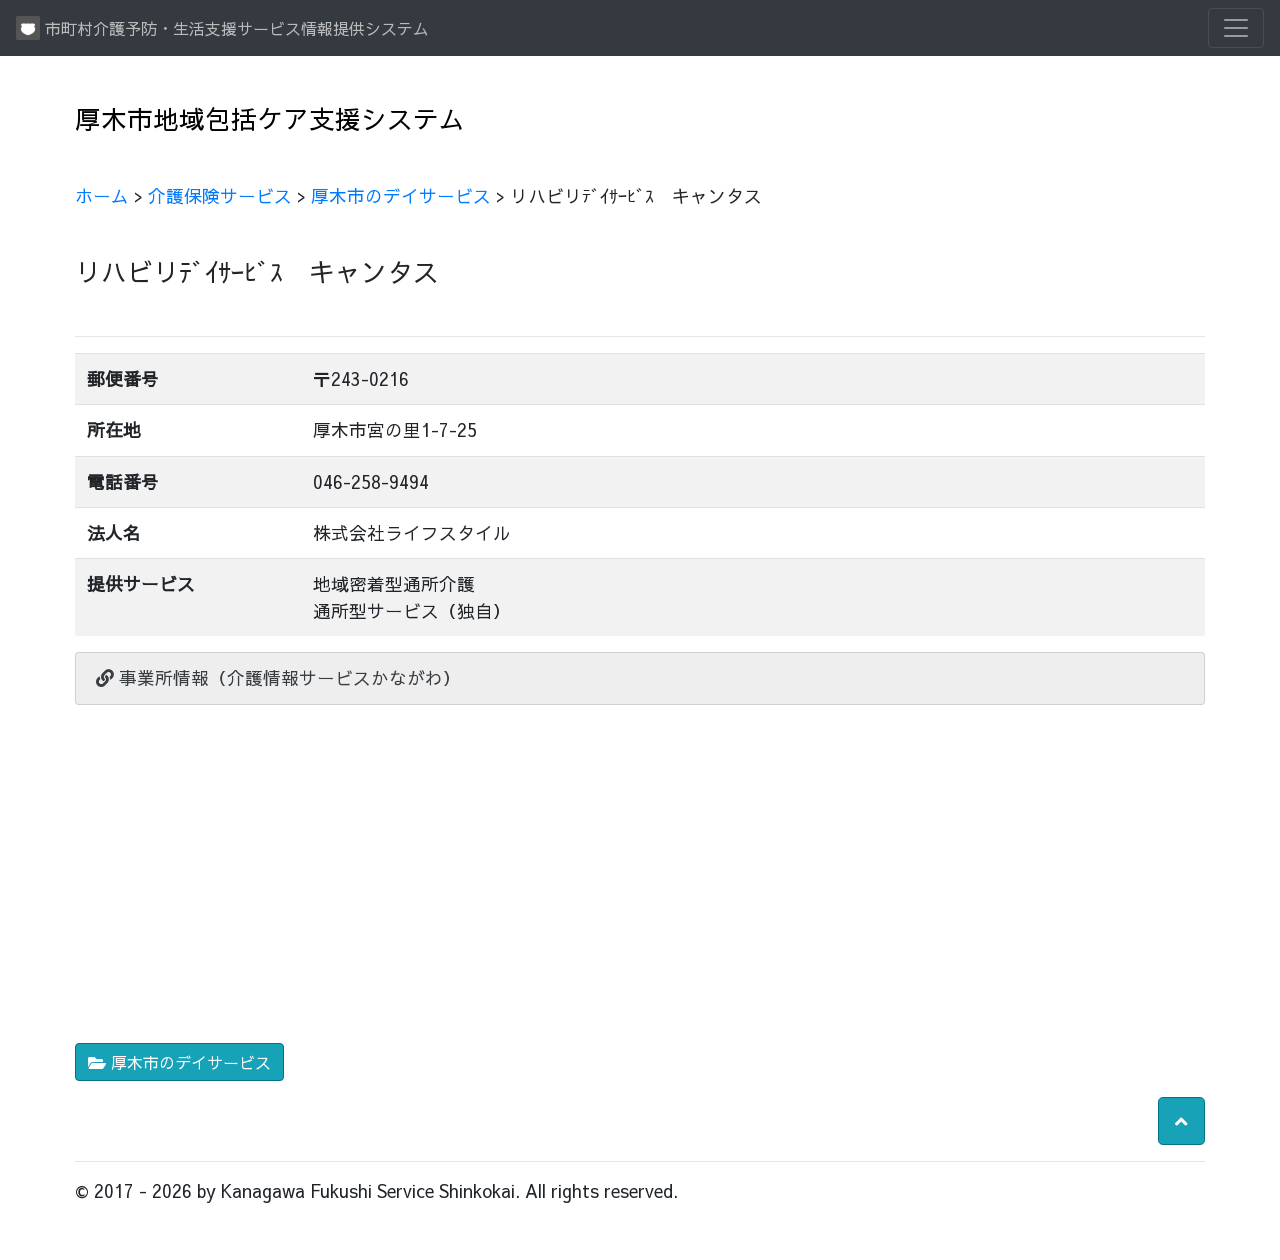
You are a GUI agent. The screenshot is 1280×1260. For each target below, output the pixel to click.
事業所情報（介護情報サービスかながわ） (278, 677)
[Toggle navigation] (1236, 28)
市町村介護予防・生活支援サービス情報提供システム (222, 28)
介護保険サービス (220, 195)
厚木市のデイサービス (401, 195)
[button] (1181, 1121)
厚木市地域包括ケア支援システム (270, 118)
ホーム (102, 195)
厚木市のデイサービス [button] (179, 1062)
